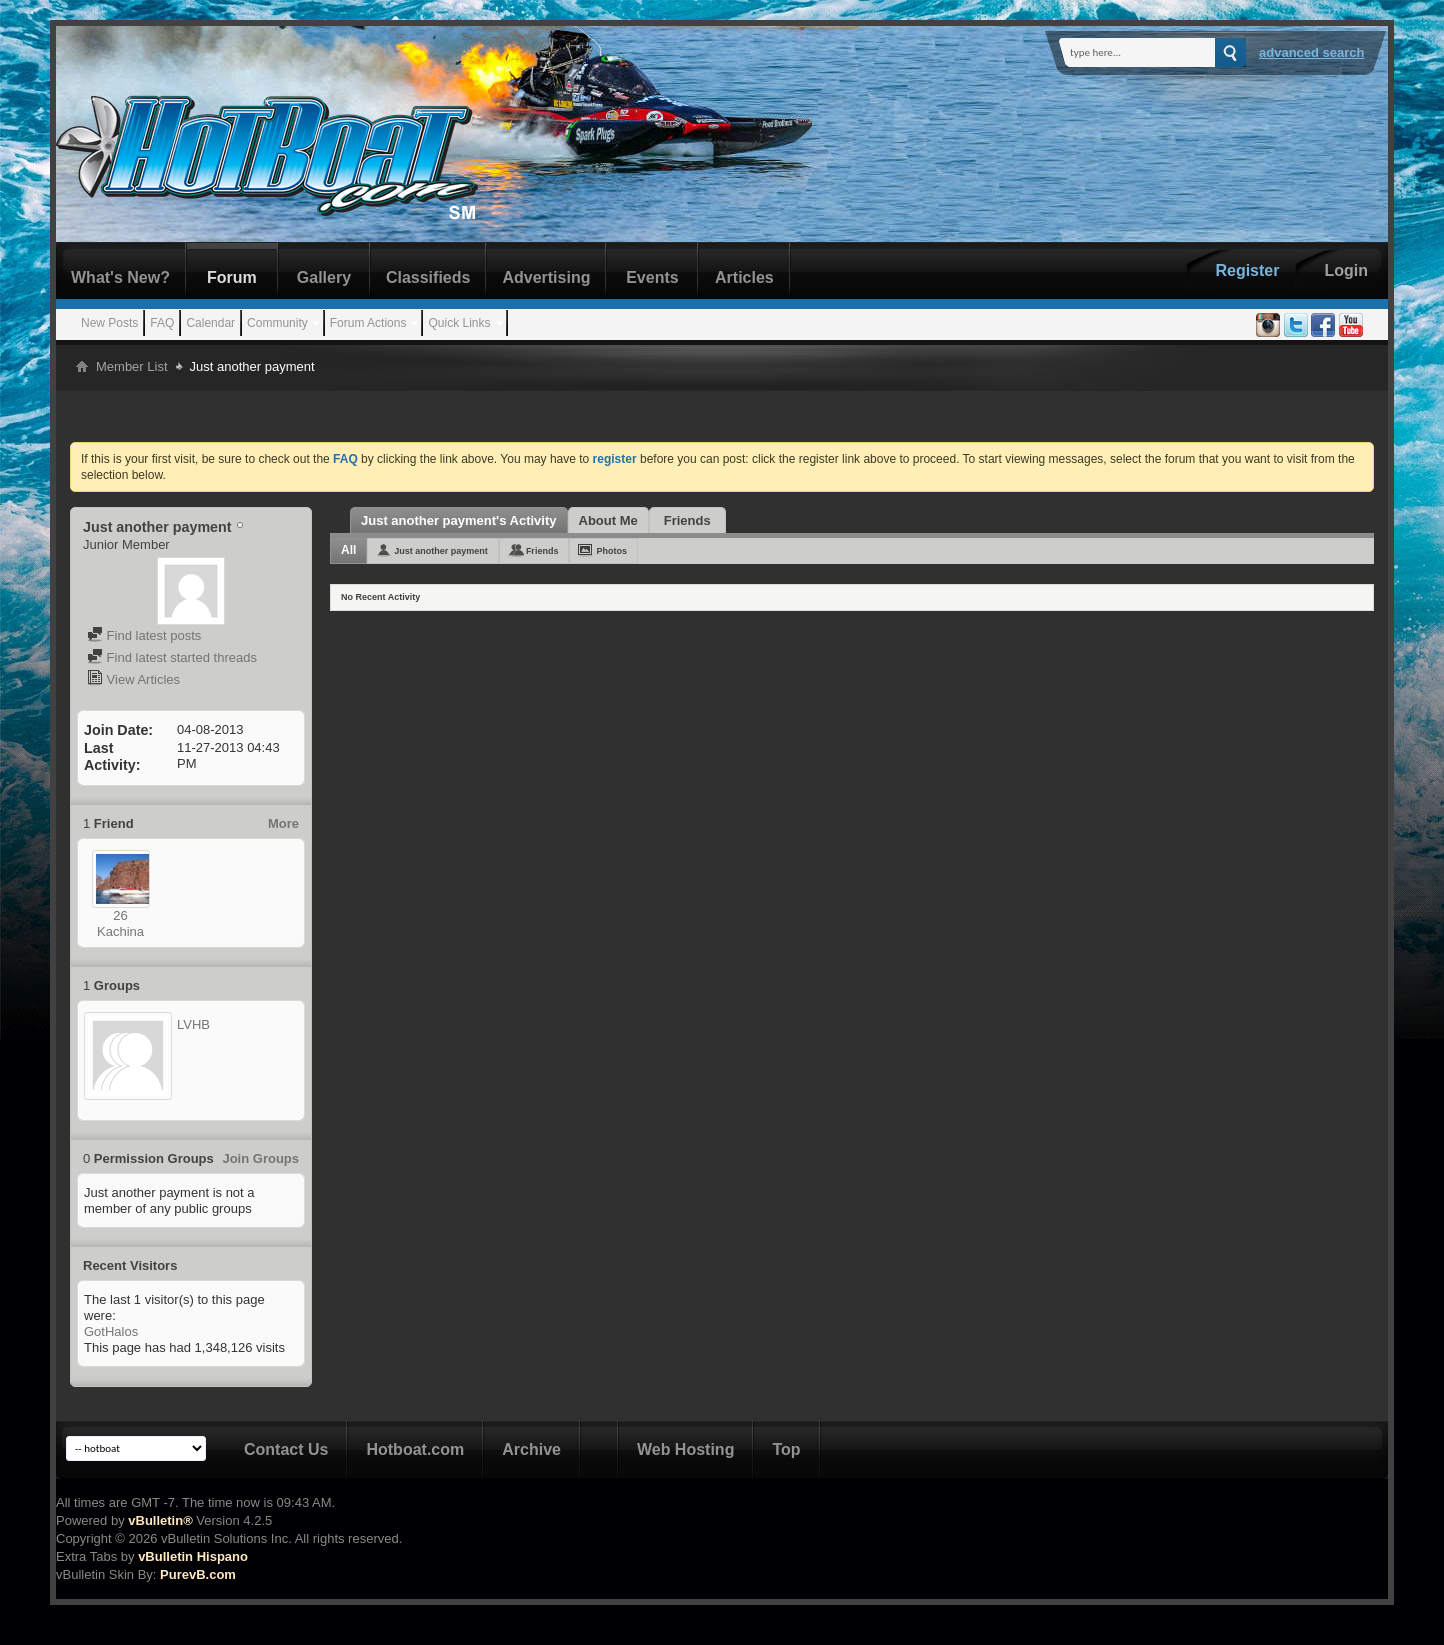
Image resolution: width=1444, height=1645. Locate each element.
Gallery (324, 277)
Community (277, 323)
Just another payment (441, 551)
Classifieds (428, 277)
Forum (232, 277)
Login (1346, 270)
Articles (744, 277)
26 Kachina (120, 923)
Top (786, 1449)
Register (1247, 270)
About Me (608, 520)
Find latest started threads (172, 657)
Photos (611, 551)
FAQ (162, 323)
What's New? (120, 277)
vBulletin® (160, 1520)
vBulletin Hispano (193, 1556)
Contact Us (286, 1449)
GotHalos (111, 1331)
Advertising (546, 277)
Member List (132, 366)
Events (652, 277)
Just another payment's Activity (459, 520)
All (348, 550)
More (283, 823)
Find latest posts (144, 635)
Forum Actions (368, 323)
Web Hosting (685, 1449)
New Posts (109, 323)
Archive (531, 1449)
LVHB (193, 1024)
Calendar (210, 323)
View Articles (133, 679)
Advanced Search (1312, 52)
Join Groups (260, 1158)
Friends (687, 520)
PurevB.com (198, 1574)
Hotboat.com (415, 1449)
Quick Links (459, 323)
